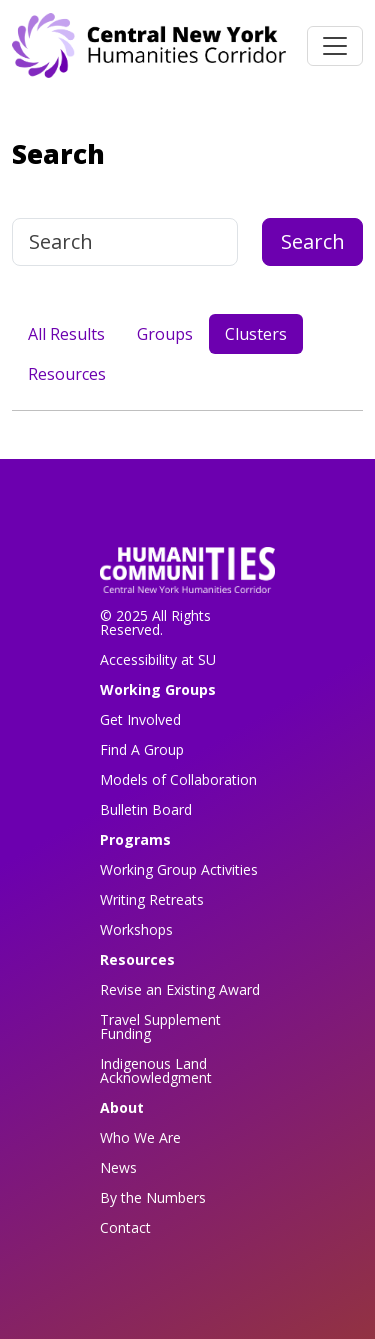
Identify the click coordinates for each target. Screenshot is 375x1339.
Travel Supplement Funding (160, 1026)
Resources (67, 374)
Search (313, 241)
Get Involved (140, 719)
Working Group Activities (179, 869)
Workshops (136, 929)
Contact (125, 1227)
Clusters (256, 334)
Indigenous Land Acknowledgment (156, 1070)
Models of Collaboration (178, 779)
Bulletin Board (146, 809)
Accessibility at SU (158, 659)
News (118, 1167)
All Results (66, 334)
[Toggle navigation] (335, 46)
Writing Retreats (152, 899)
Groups (165, 334)
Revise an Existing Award (180, 989)
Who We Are (140, 1137)
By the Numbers (153, 1197)
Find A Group (142, 749)
